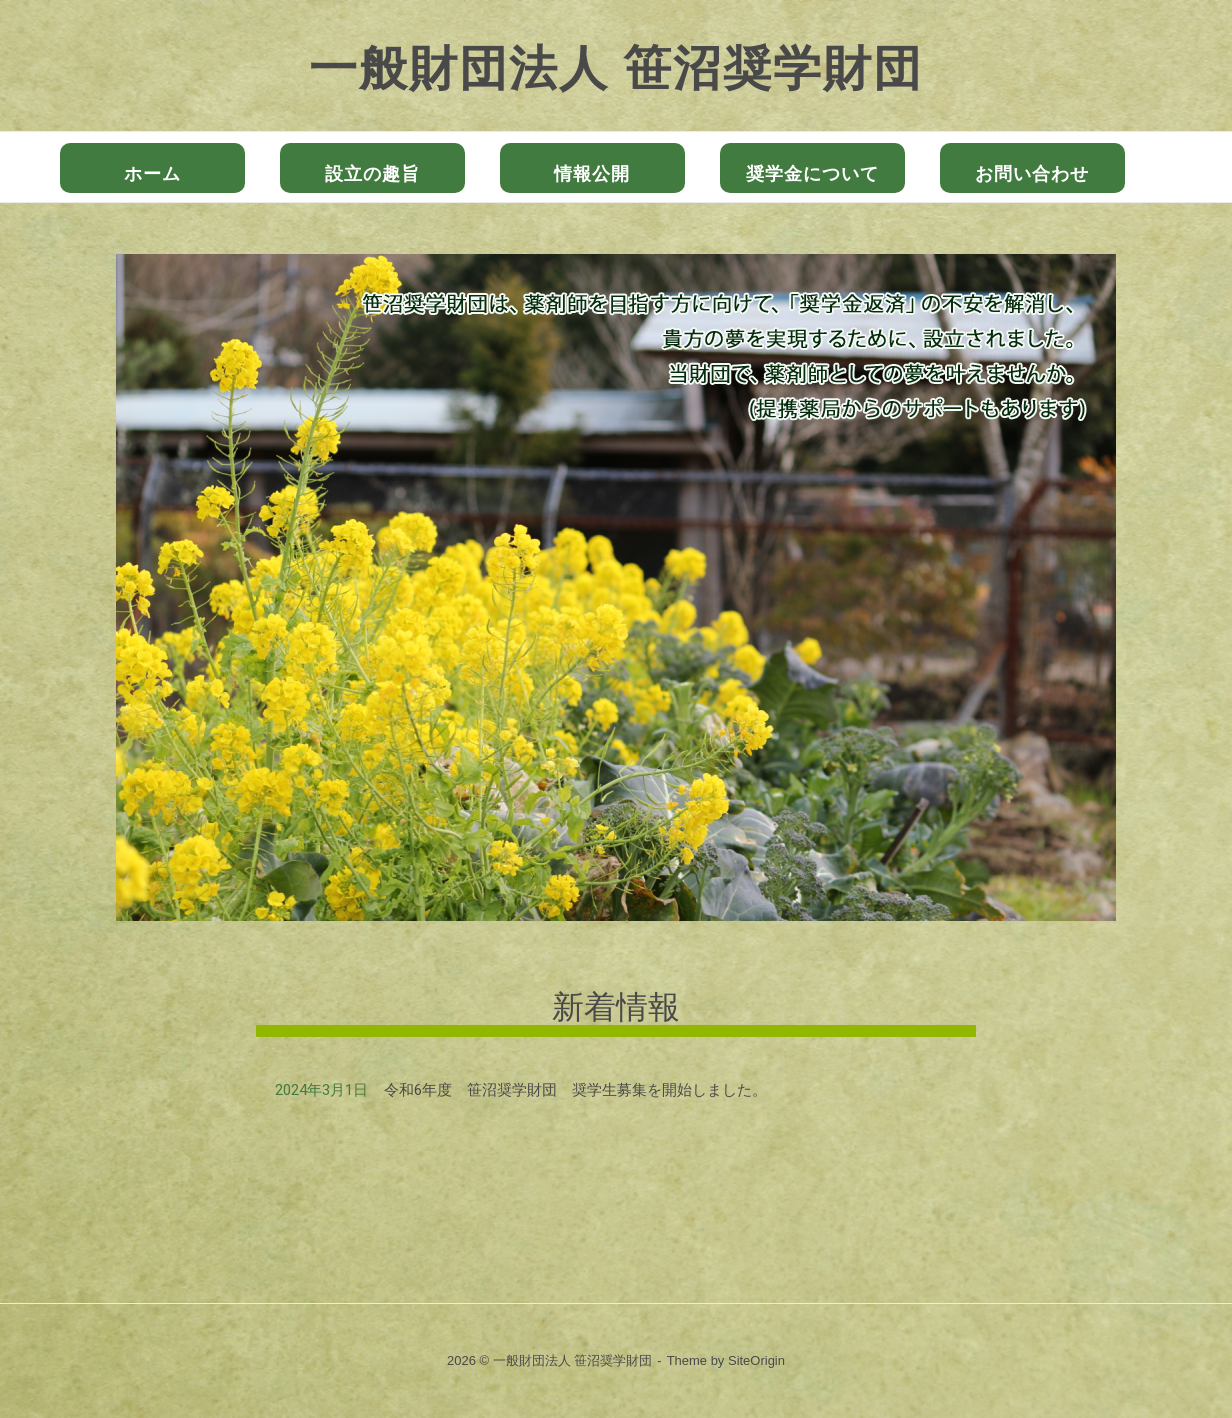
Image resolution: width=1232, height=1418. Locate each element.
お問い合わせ (1032, 174)
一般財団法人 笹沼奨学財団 (616, 68)
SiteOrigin (756, 1360)
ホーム (152, 174)
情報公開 (592, 174)
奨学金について (812, 174)
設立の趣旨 (372, 174)
